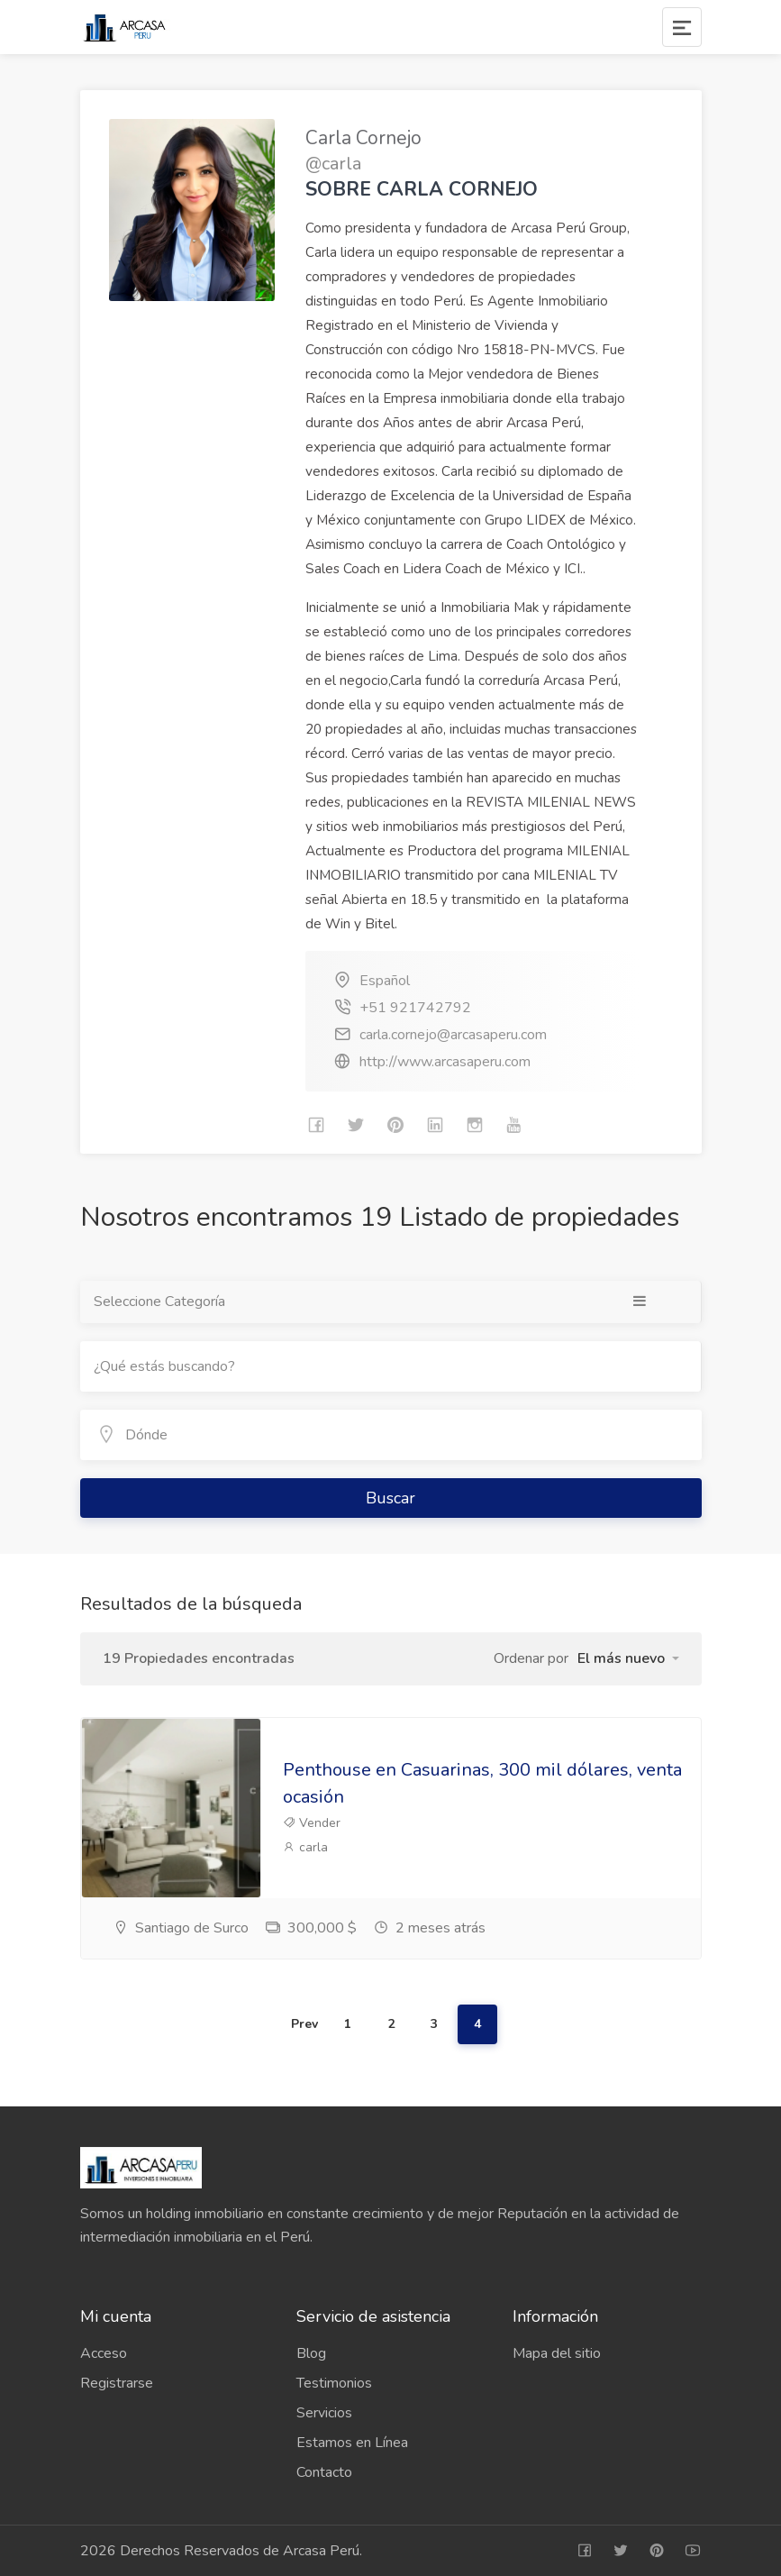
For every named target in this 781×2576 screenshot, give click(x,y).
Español (384, 981)
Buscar (390, 1498)
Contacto (324, 2472)
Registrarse (116, 2383)
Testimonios (334, 2383)
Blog (311, 2353)
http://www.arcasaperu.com (445, 1062)
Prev (304, 2023)
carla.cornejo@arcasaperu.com (453, 1035)
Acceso (103, 2353)
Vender (312, 1823)
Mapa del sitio (557, 2353)
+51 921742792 (415, 1008)
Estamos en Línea (352, 2443)
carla (305, 1847)
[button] (628, 1658)
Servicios (324, 2413)
